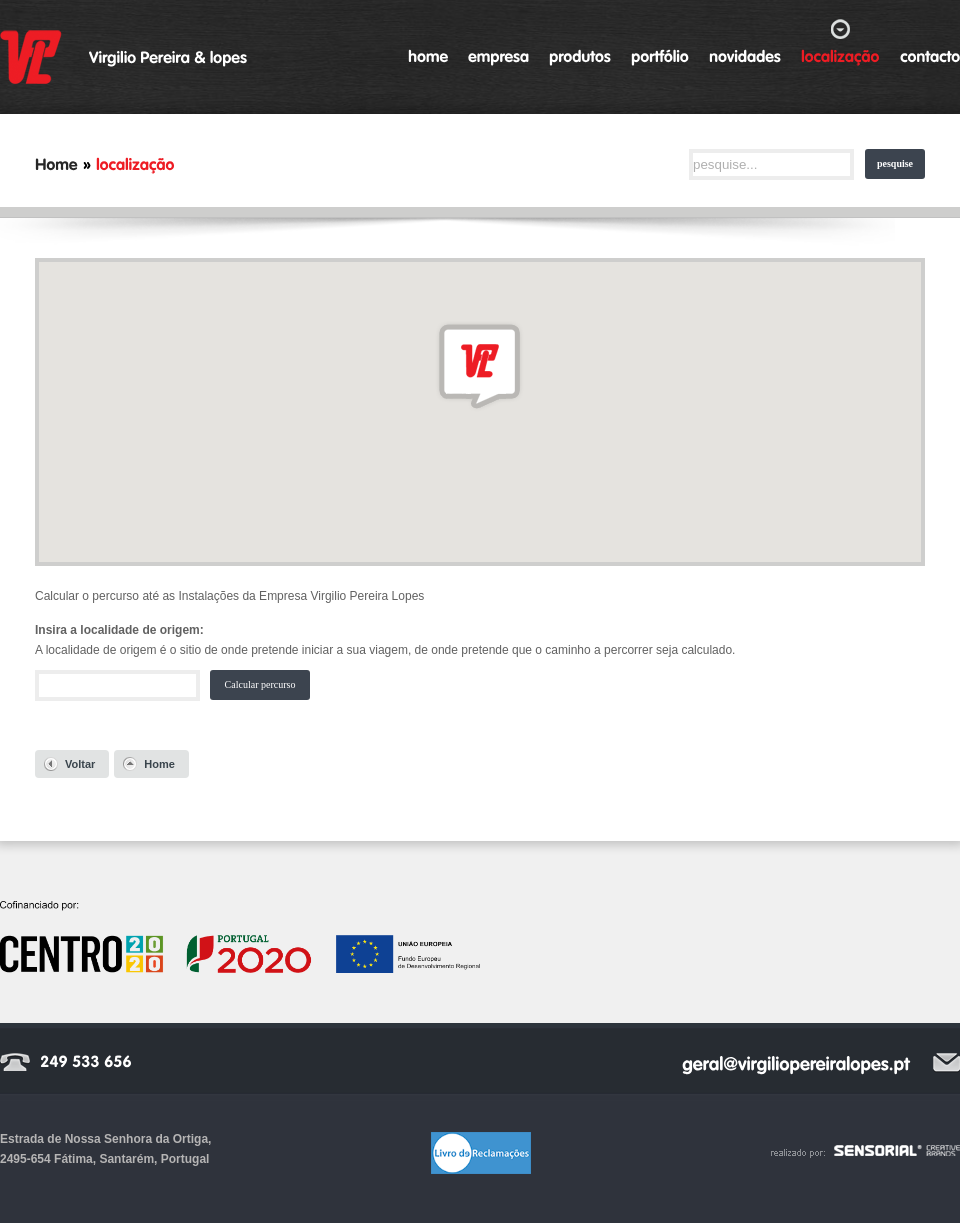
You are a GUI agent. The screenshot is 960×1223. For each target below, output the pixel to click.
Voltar (80, 764)
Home (159, 764)
